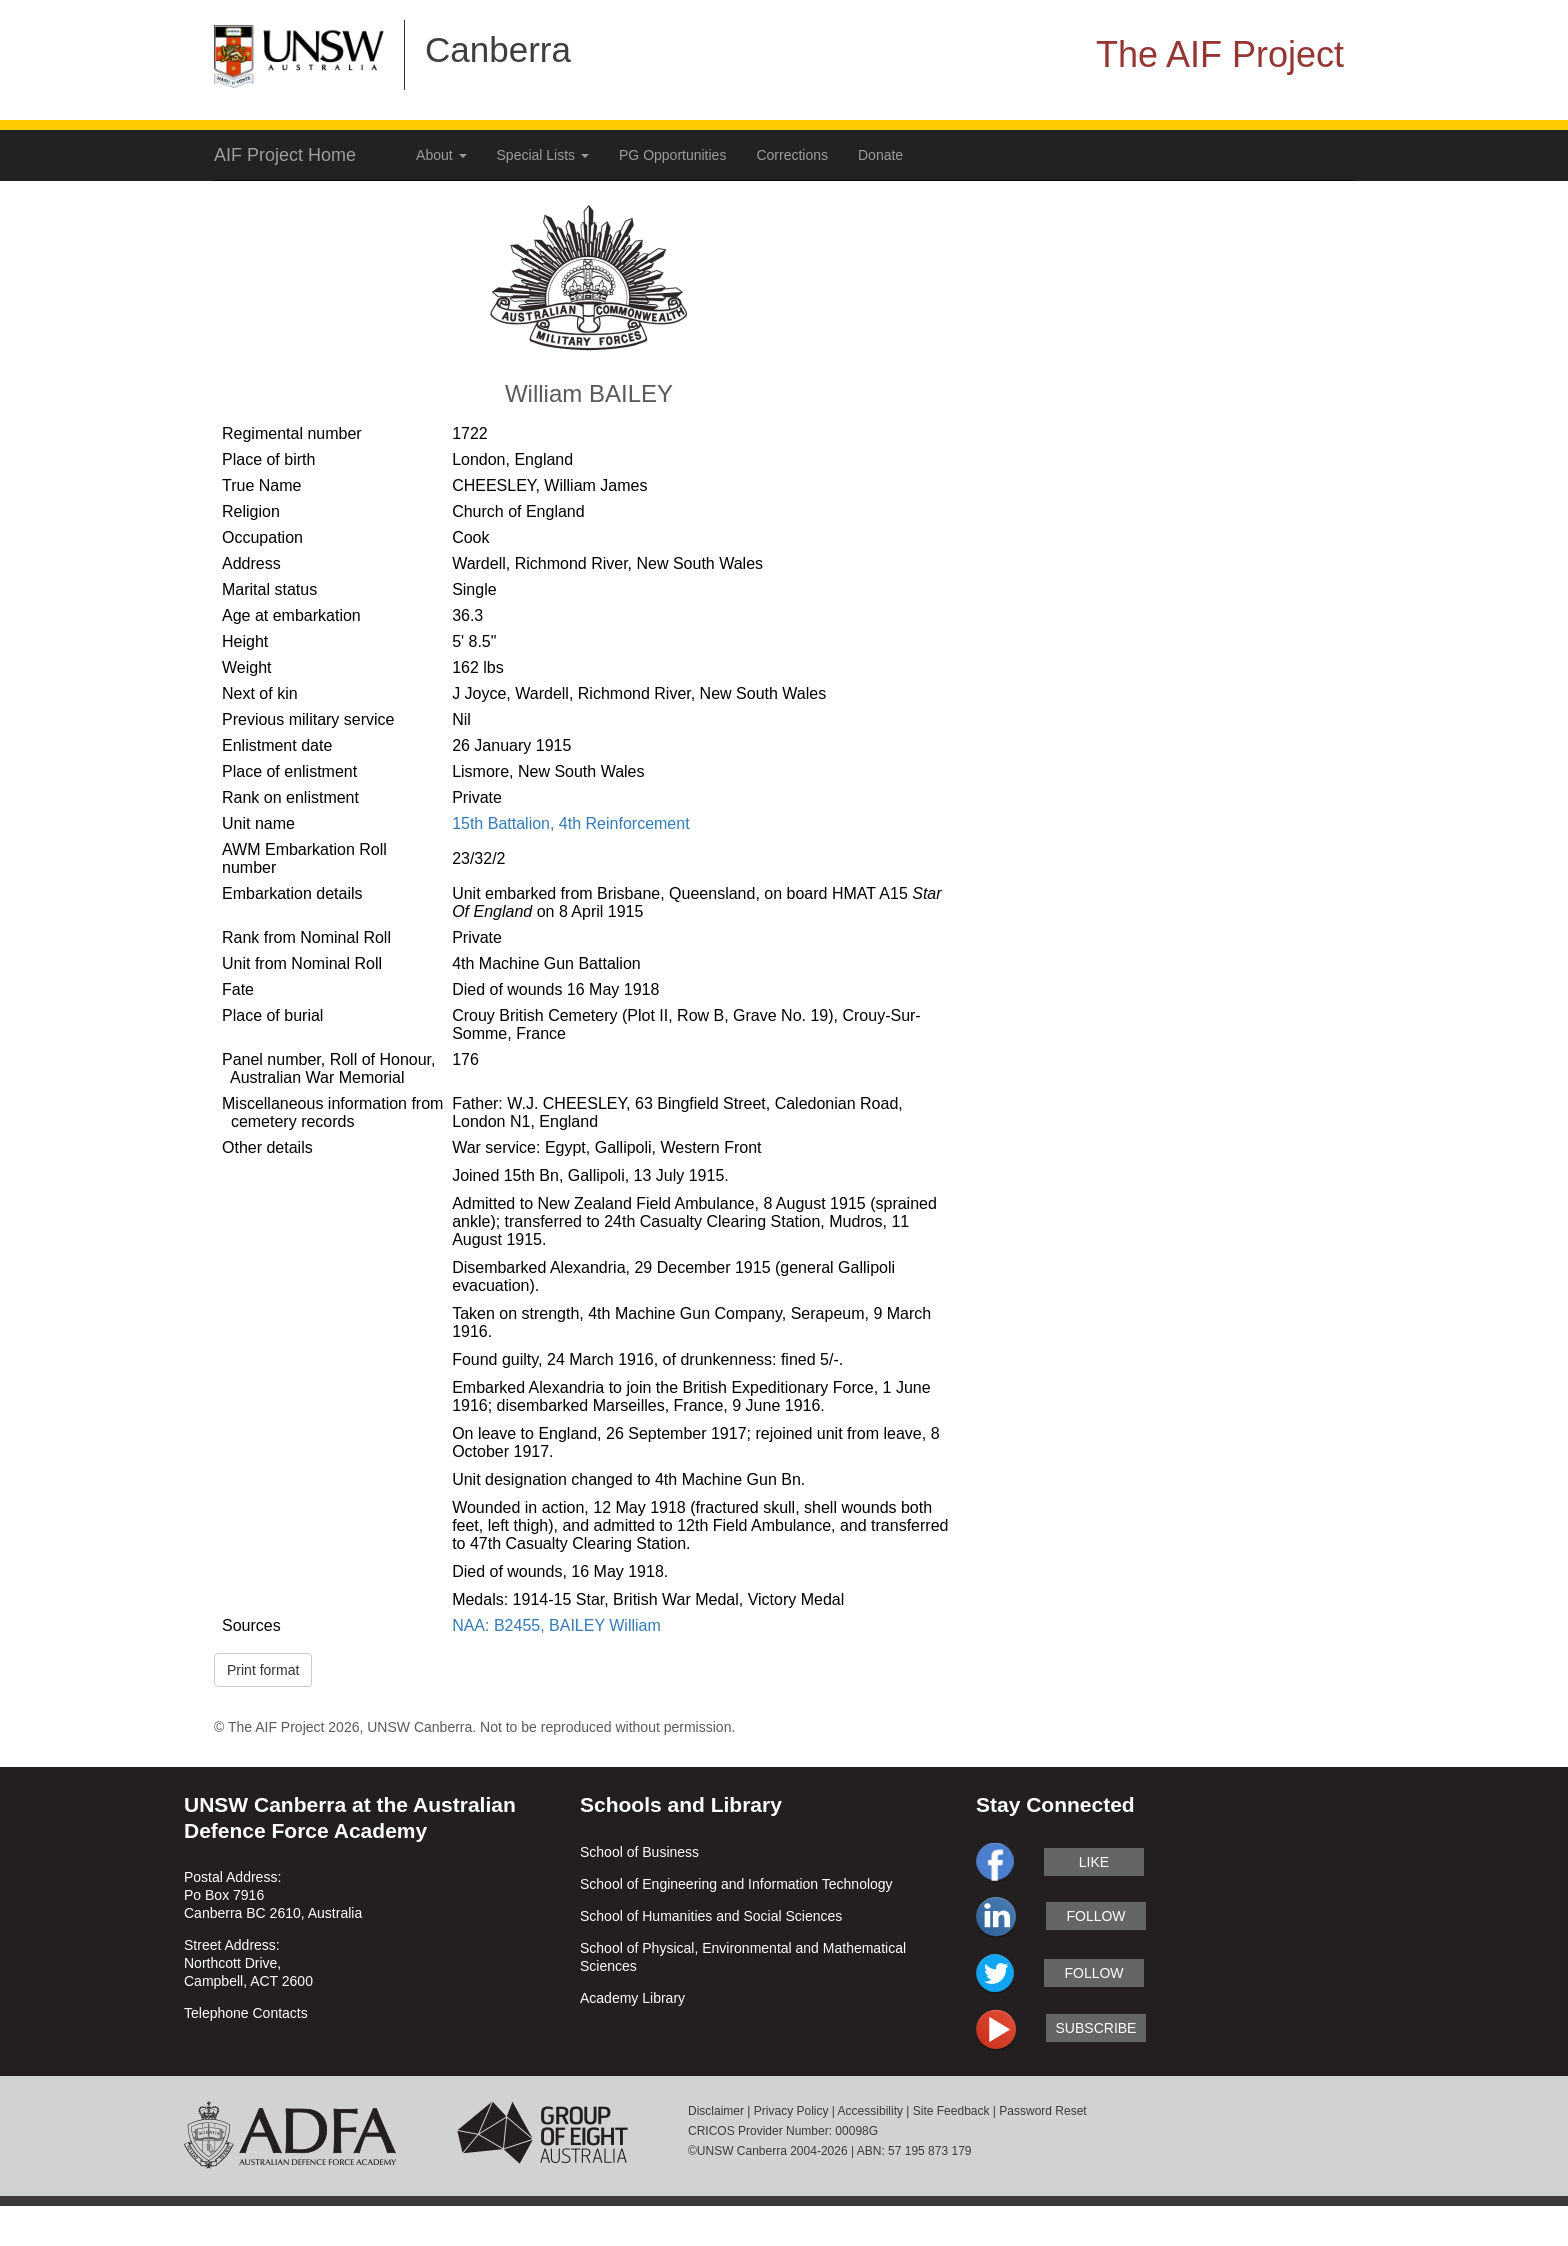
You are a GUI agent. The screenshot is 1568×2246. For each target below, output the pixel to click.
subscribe (1096, 2028)
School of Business (639, 1852)
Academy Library (632, 1998)
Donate (880, 155)
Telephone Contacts (246, 2013)
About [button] (441, 155)
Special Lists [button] (543, 155)
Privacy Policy (791, 2111)
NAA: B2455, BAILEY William (556, 1625)
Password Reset (1042, 2111)
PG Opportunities (672, 155)
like (1094, 1862)
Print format (263, 1670)
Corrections (792, 155)
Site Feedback (951, 2111)
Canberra (498, 49)
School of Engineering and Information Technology (736, 1884)
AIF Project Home (285, 155)
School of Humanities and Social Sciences (711, 1916)
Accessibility (870, 2111)
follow (1095, 1916)
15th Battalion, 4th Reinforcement (570, 823)
